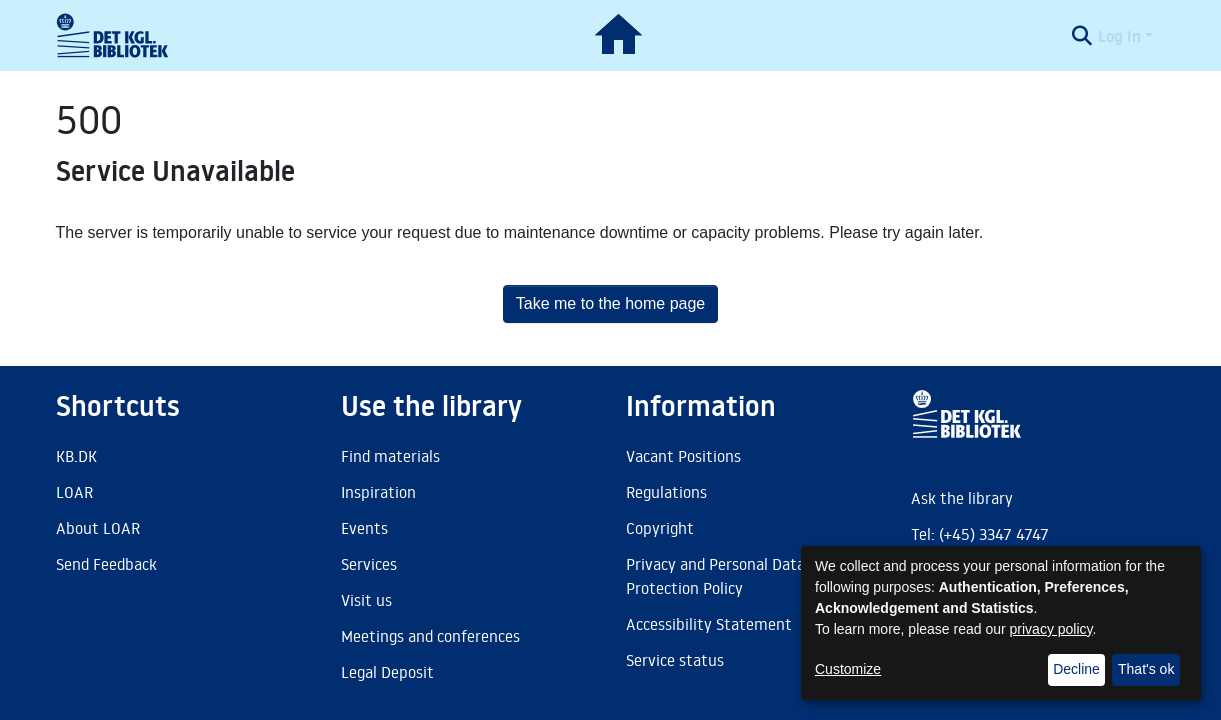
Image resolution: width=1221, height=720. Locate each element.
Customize (848, 669)
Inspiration (378, 492)
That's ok (1146, 669)
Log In (1119, 36)
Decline (1076, 669)
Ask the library (962, 498)
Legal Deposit (387, 672)
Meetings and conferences (430, 636)
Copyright (660, 528)
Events (364, 528)
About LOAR (98, 528)
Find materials (390, 456)
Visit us (366, 600)
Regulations (666, 492)
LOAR (74, 492)
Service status (675, 660)
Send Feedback (106, 564)
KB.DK (76, 456)
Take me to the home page (610, 303)
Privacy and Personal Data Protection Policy (715, 576)
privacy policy (1051, 629)
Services (369, 564)
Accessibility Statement (709, 624)
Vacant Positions (683, 456)
